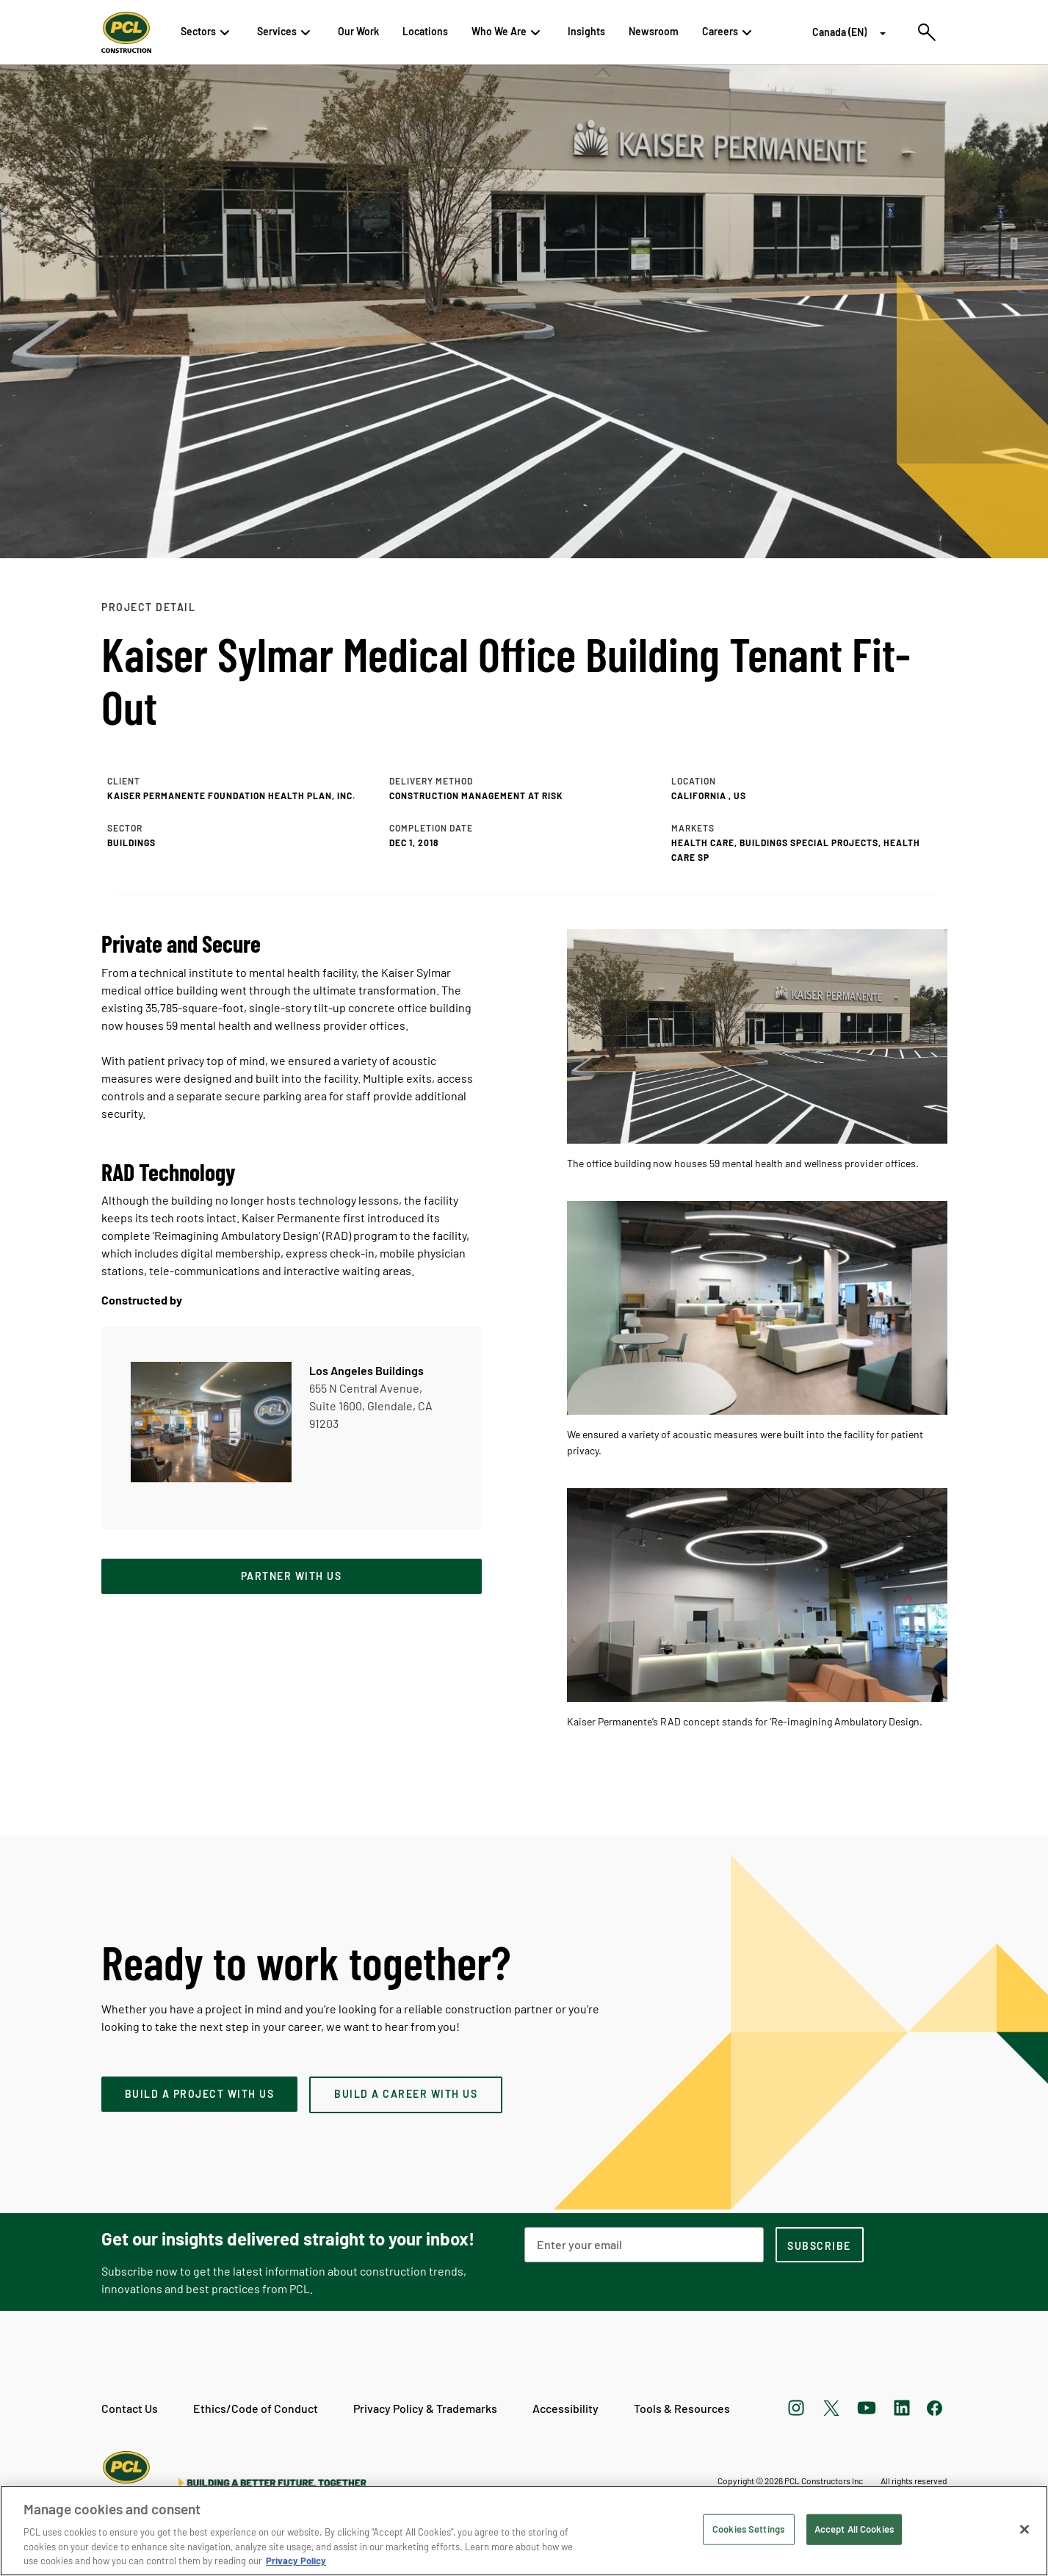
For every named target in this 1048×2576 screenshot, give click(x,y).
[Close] (1024, 2530)
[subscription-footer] (820, 2244)
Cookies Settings (748, 2529)
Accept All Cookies (854, 2529)
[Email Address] (644, 2244)
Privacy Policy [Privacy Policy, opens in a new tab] (296, 2560)
